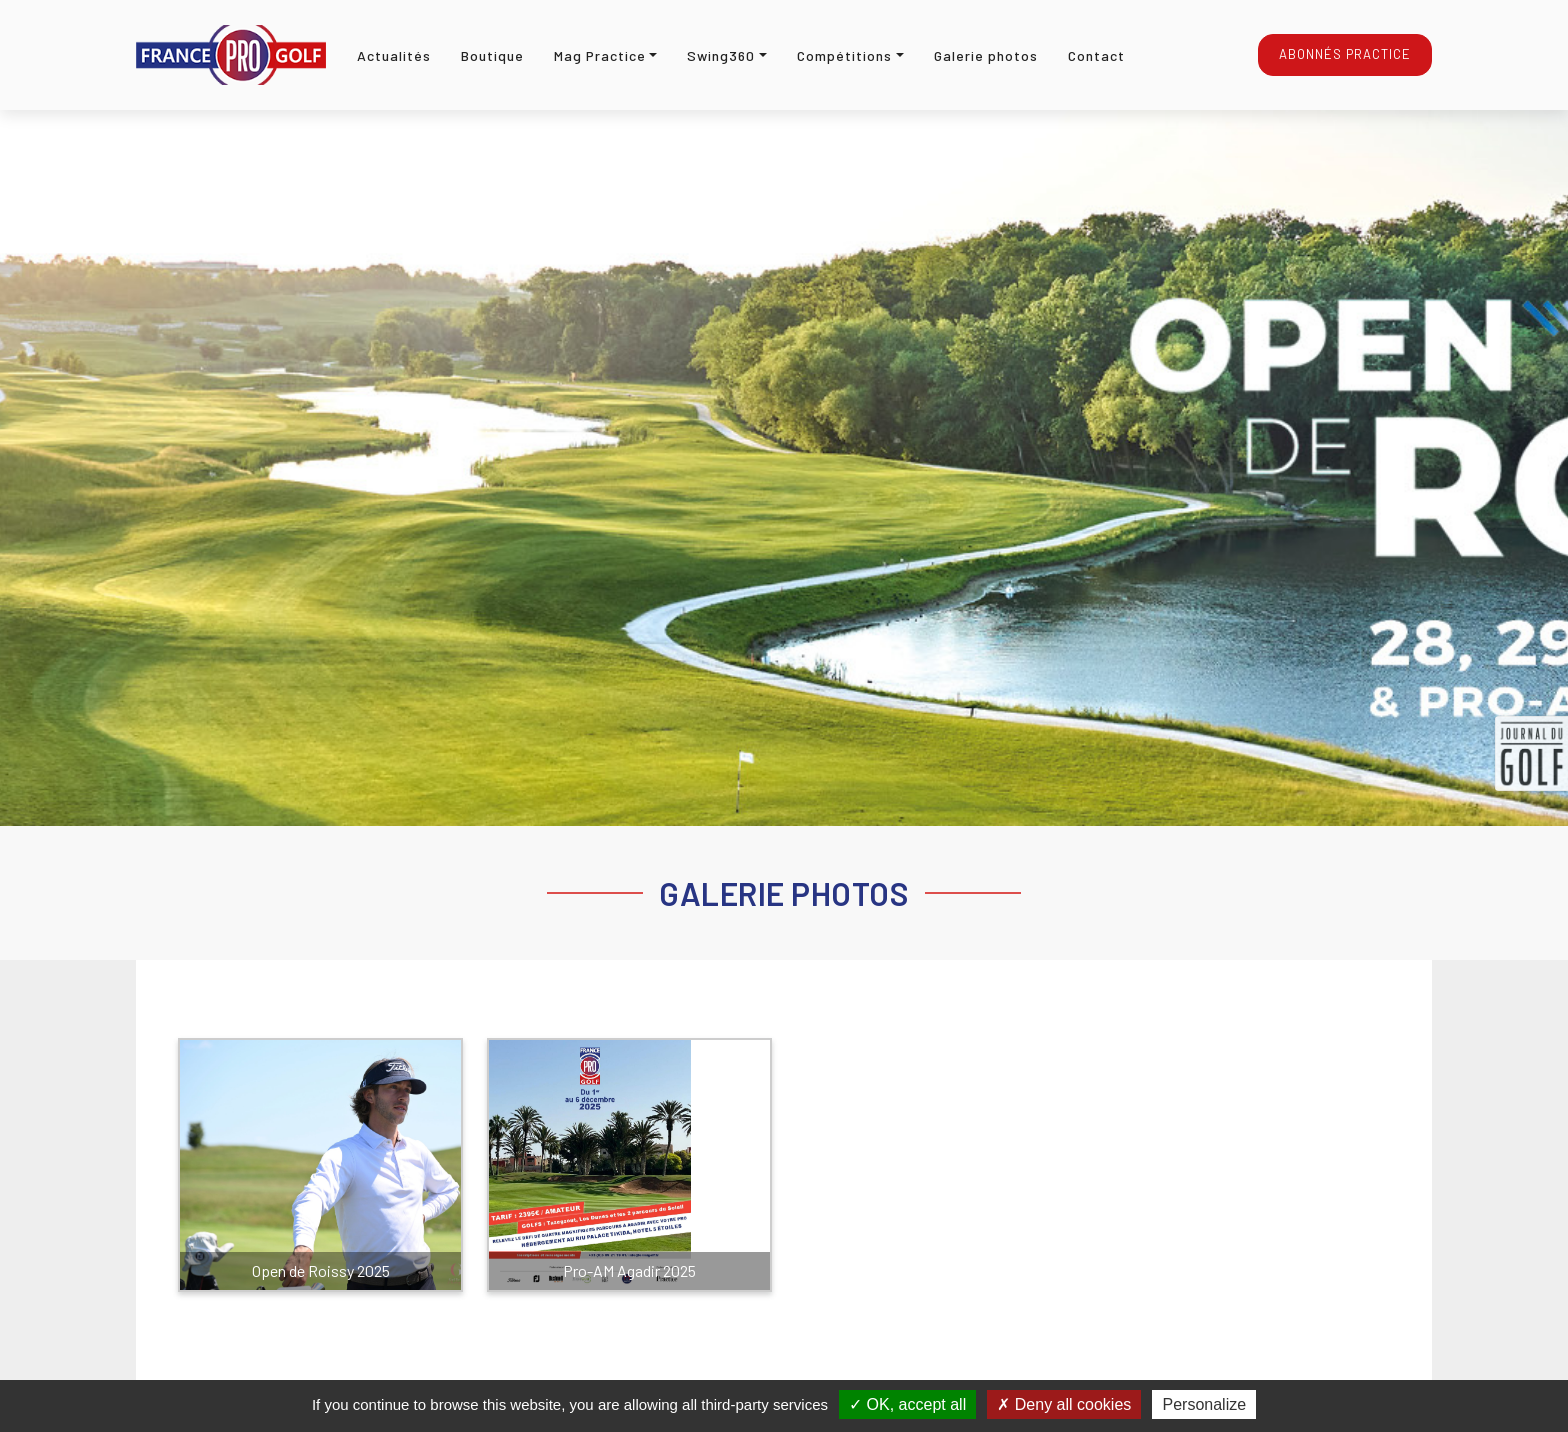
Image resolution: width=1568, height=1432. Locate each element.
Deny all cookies (1064, 1404)
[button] (606, 55)
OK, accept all (907, 1404)
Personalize (1204, 1404)
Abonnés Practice (1345, 54)
